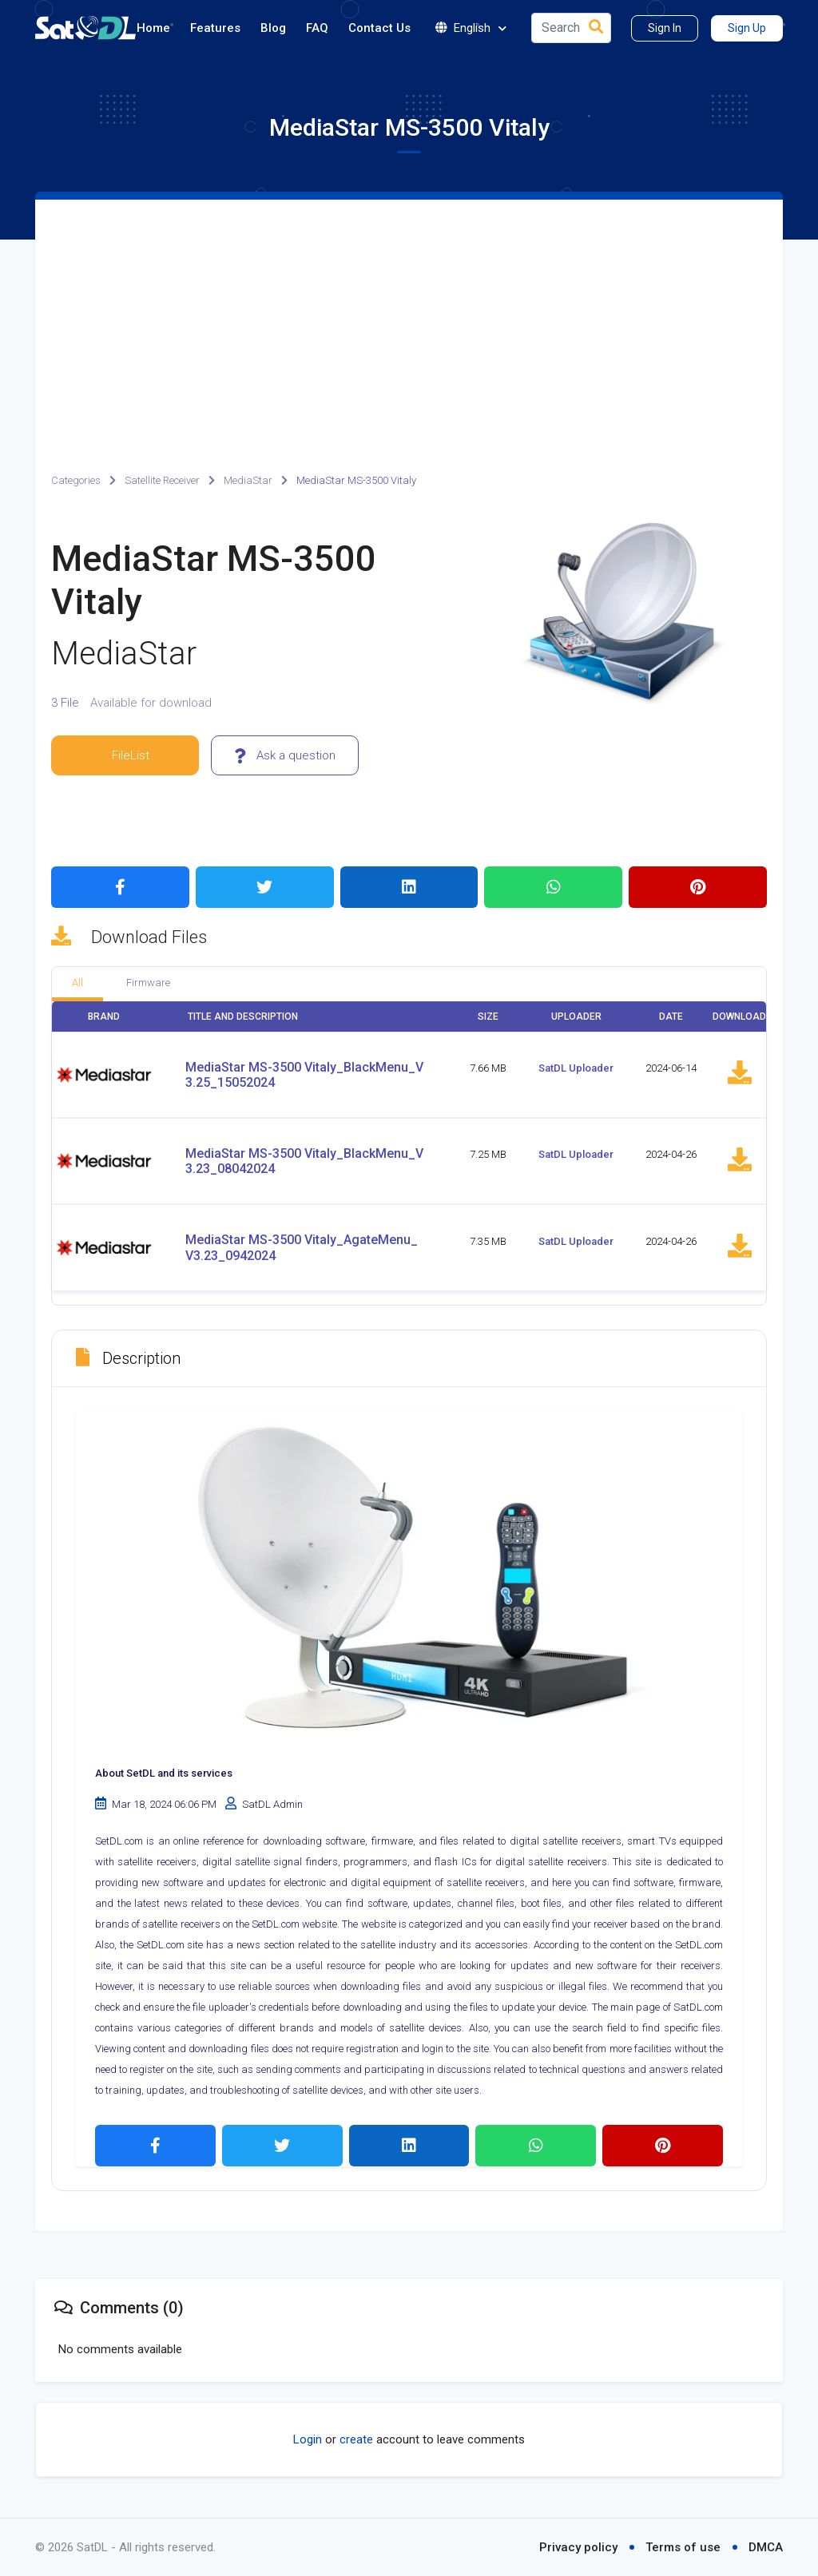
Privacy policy (578, 2547)
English (470, 28)
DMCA (766, 2547)
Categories (76, 480)
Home (153, 28)
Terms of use (683, 2547)
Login (307, 2439)
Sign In (664, 28)
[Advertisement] (409, 319)
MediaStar (248, 480)
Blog (273, 28)
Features (215, 28)
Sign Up (747, 28)
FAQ (317, 28)
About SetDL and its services (163, 1773)
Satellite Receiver (162, 480)
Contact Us (379, 28)
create (356, 2439)
